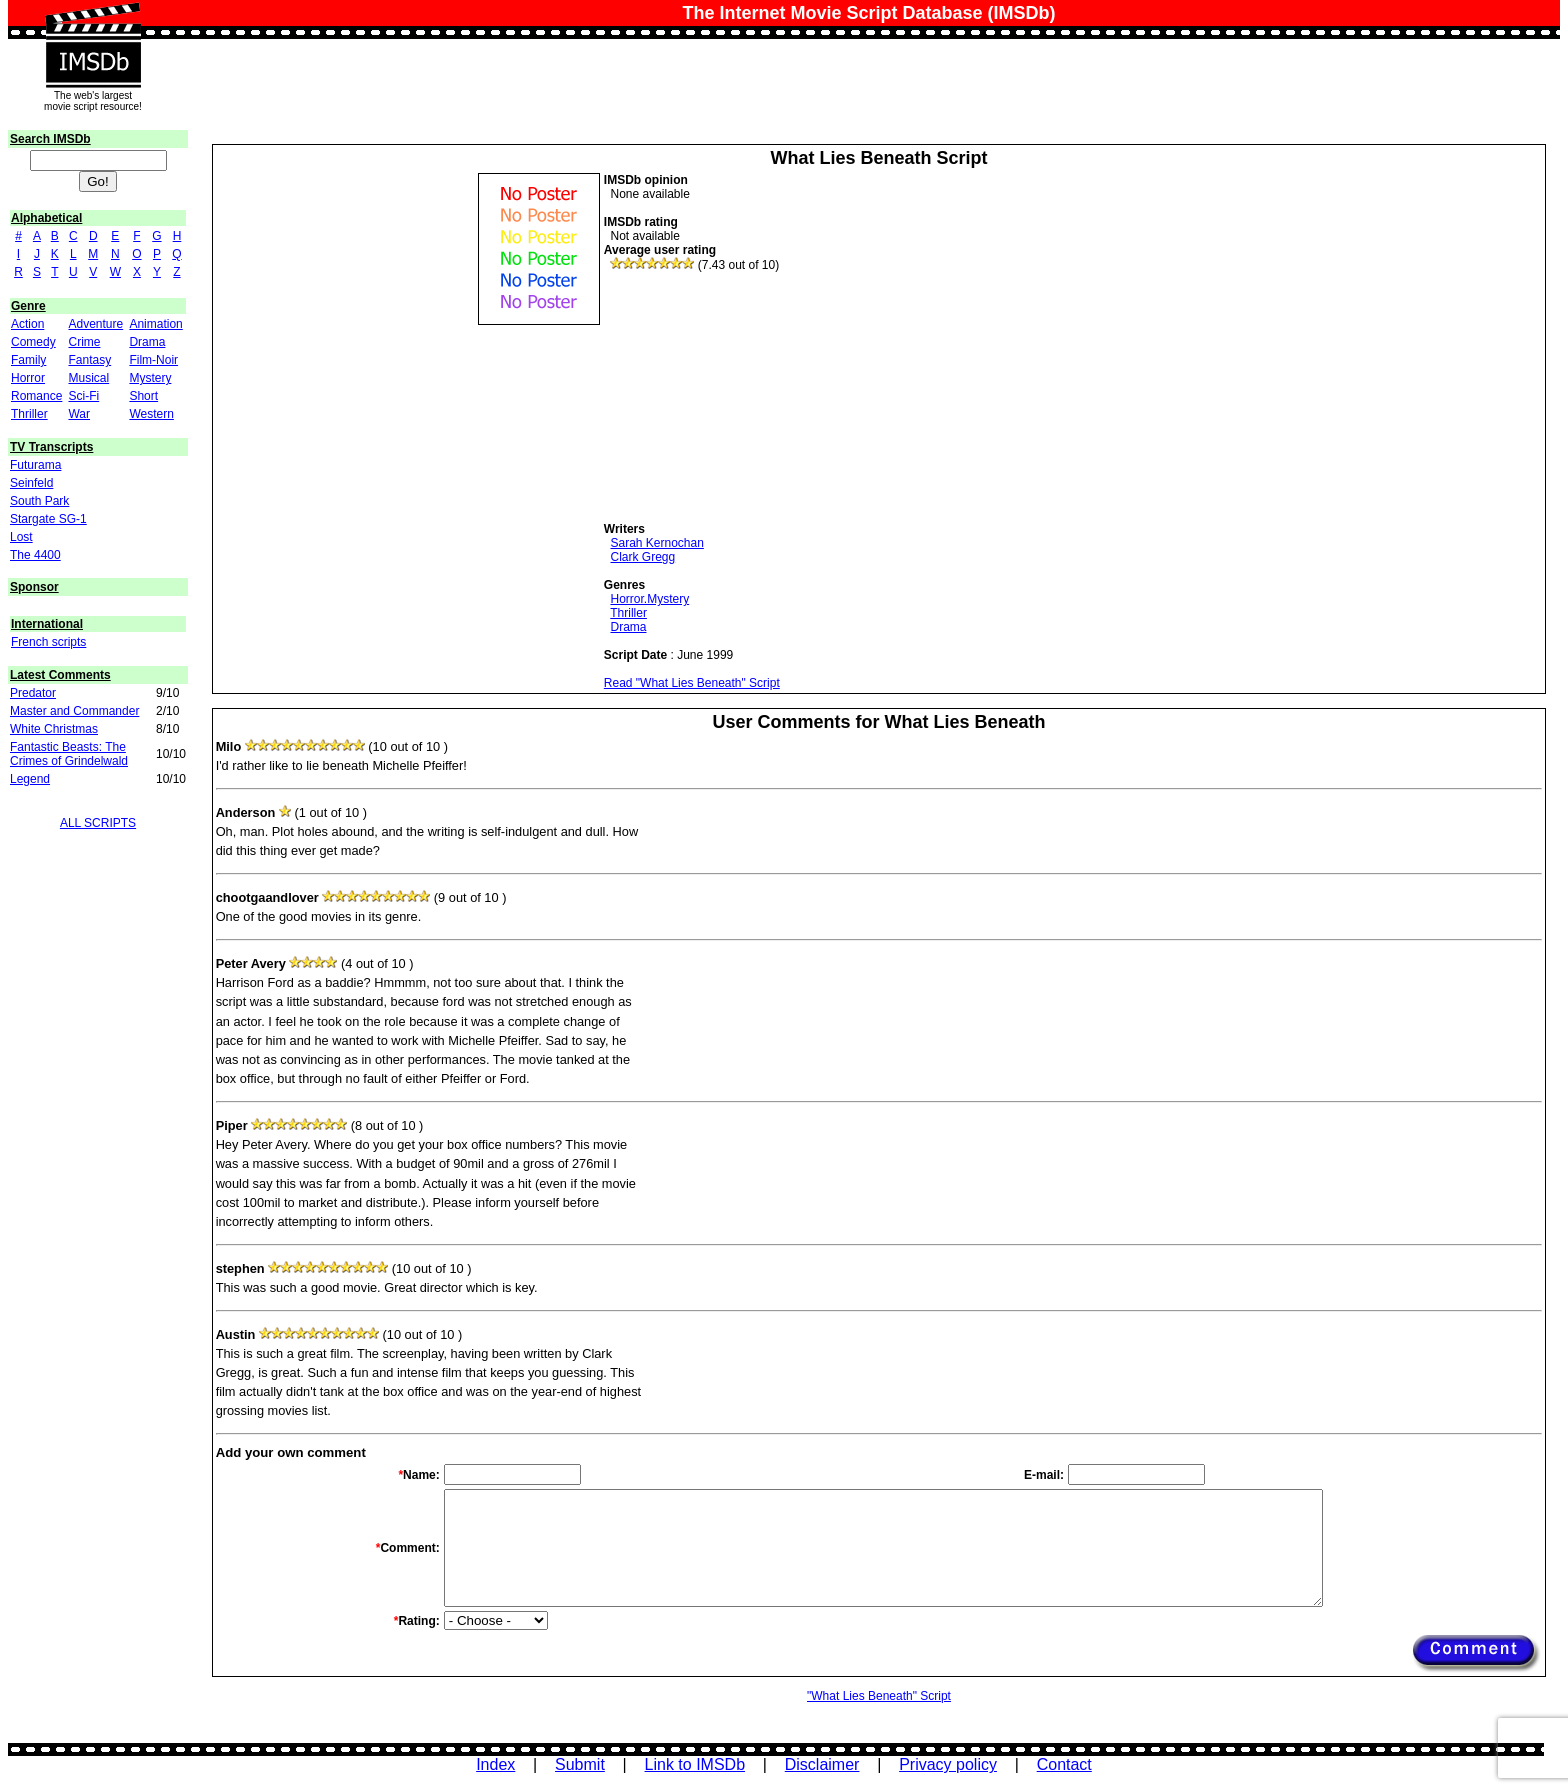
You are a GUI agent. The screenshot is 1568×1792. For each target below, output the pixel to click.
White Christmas (54, 729)
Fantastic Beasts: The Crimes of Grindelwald (69, 754)
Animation (155, 324)
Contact (1064, 1764)
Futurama (35, 465)
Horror (28, 378)
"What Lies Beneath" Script (879, 1696)
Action (27, 324)
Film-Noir (153, 360)
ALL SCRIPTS (98, 823)
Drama (147, 342)
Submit (580, 1764)
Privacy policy (948, 1764)
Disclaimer (822, 1764)
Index (495, 1764)
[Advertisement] (754, 397)
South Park (39, 501)
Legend (30, 779)
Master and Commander (74, 711)
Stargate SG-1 (48, 519)
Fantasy (89, 360)
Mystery (150, 378)
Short (143, 396)
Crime (84, 342)
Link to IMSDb (695, 1764)
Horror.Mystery (649, 599)
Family (28, 360)
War (79, 414)
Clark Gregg (642, 557)
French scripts (48, 642)
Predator (33, 693)
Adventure (95, 324)
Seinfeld (31, 483)
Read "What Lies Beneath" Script (692, 683)
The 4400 (35, 555)
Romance (36, 396)
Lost (21, 537)
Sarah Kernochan (656, 543)
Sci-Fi (83, 396)
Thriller (29, 414)
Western (151, 414)
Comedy (33, 342)
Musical (88, 378)
